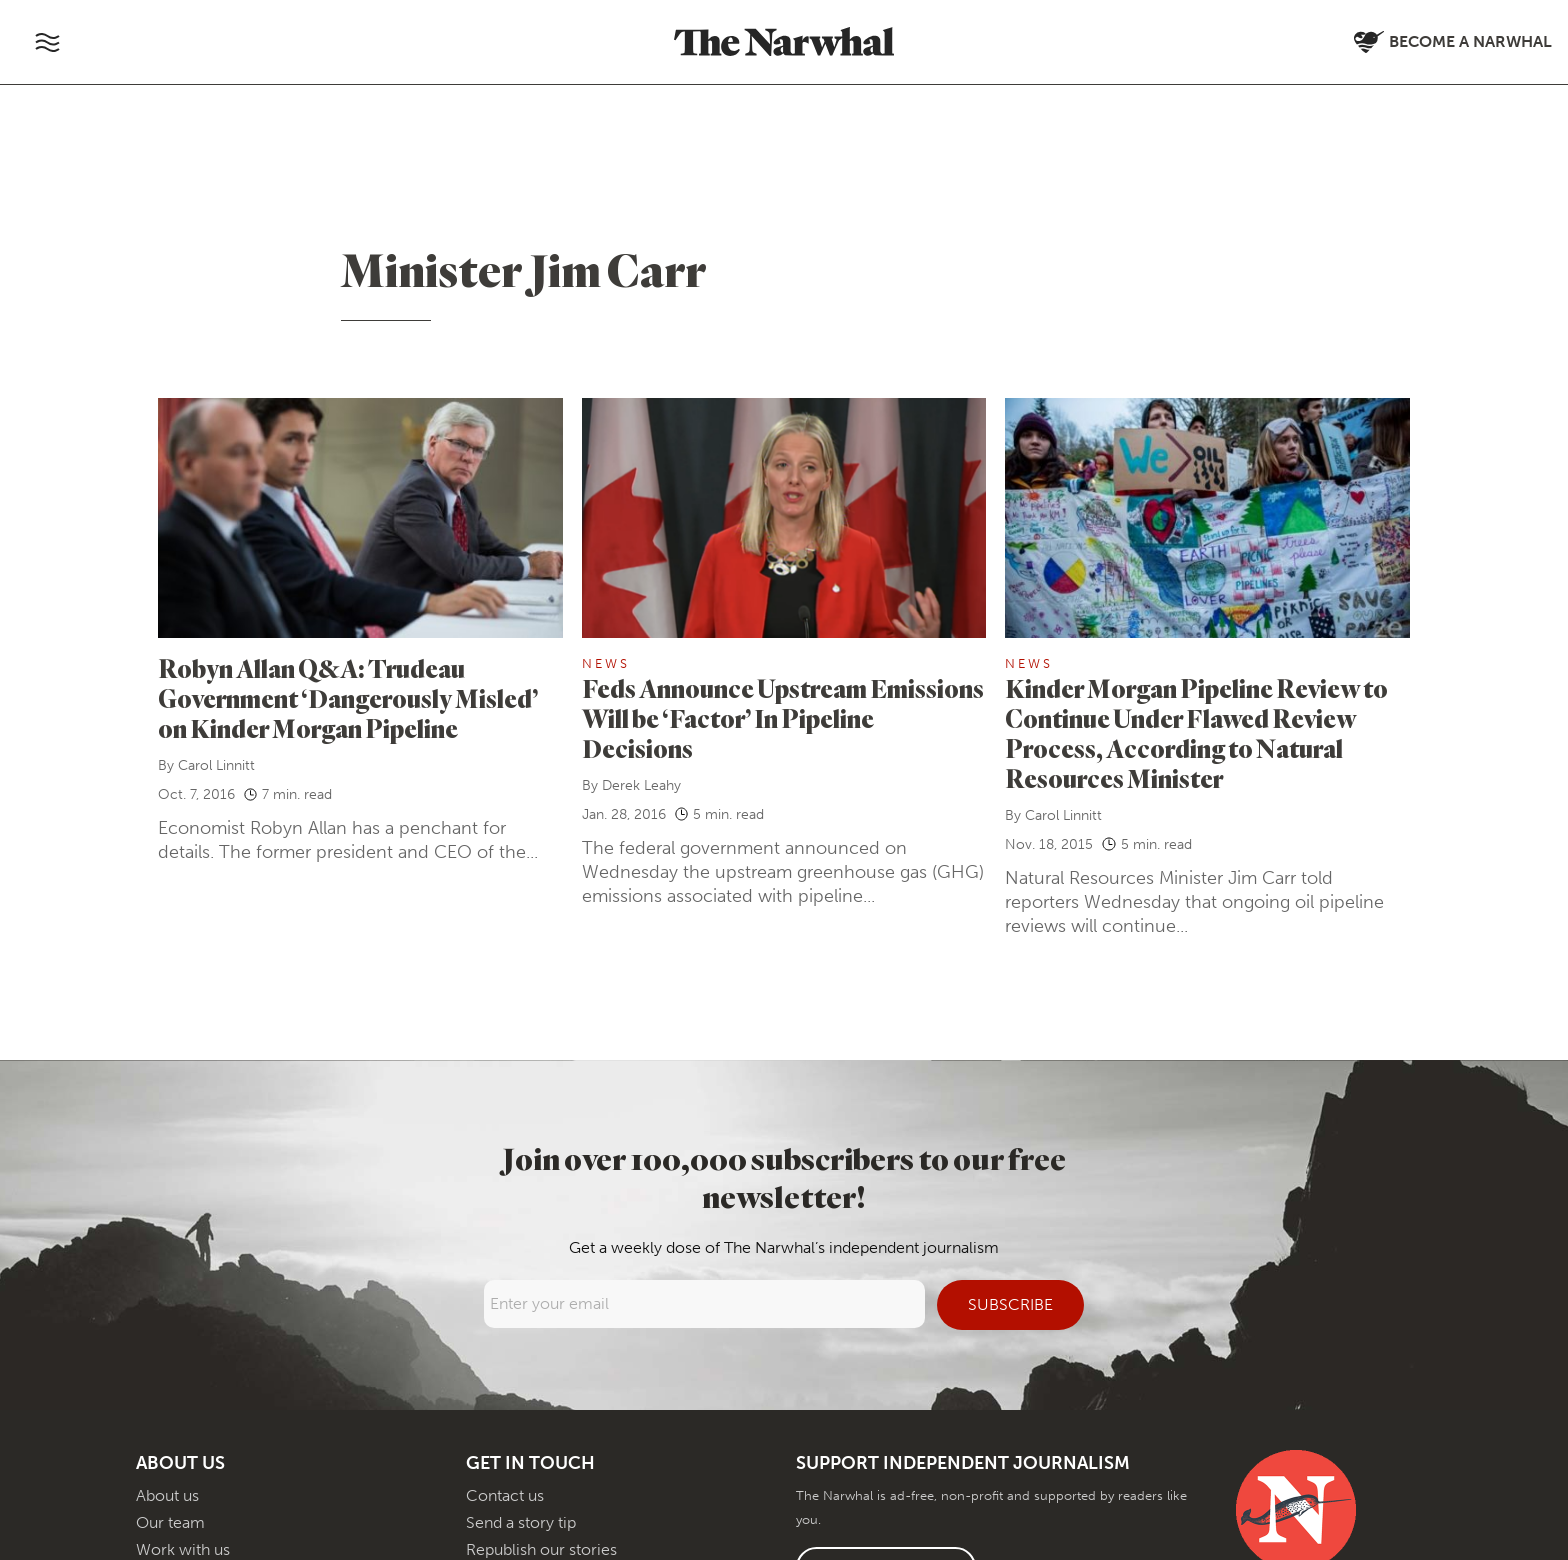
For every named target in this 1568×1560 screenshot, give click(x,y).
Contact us (505, 1495)
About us (167, 1495)
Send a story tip (521, 1522)
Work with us (183, 1549)
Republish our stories (541, 1549)
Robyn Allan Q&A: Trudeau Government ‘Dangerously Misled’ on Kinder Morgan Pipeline (348, 698)
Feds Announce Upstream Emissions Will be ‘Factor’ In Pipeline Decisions (783, 718)
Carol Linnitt (216, 765)
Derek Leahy (641, 785)
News (606, 663)
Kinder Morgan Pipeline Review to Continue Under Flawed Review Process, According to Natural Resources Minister (1196, 733)
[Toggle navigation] (47, 42)
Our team (170, 1522)
